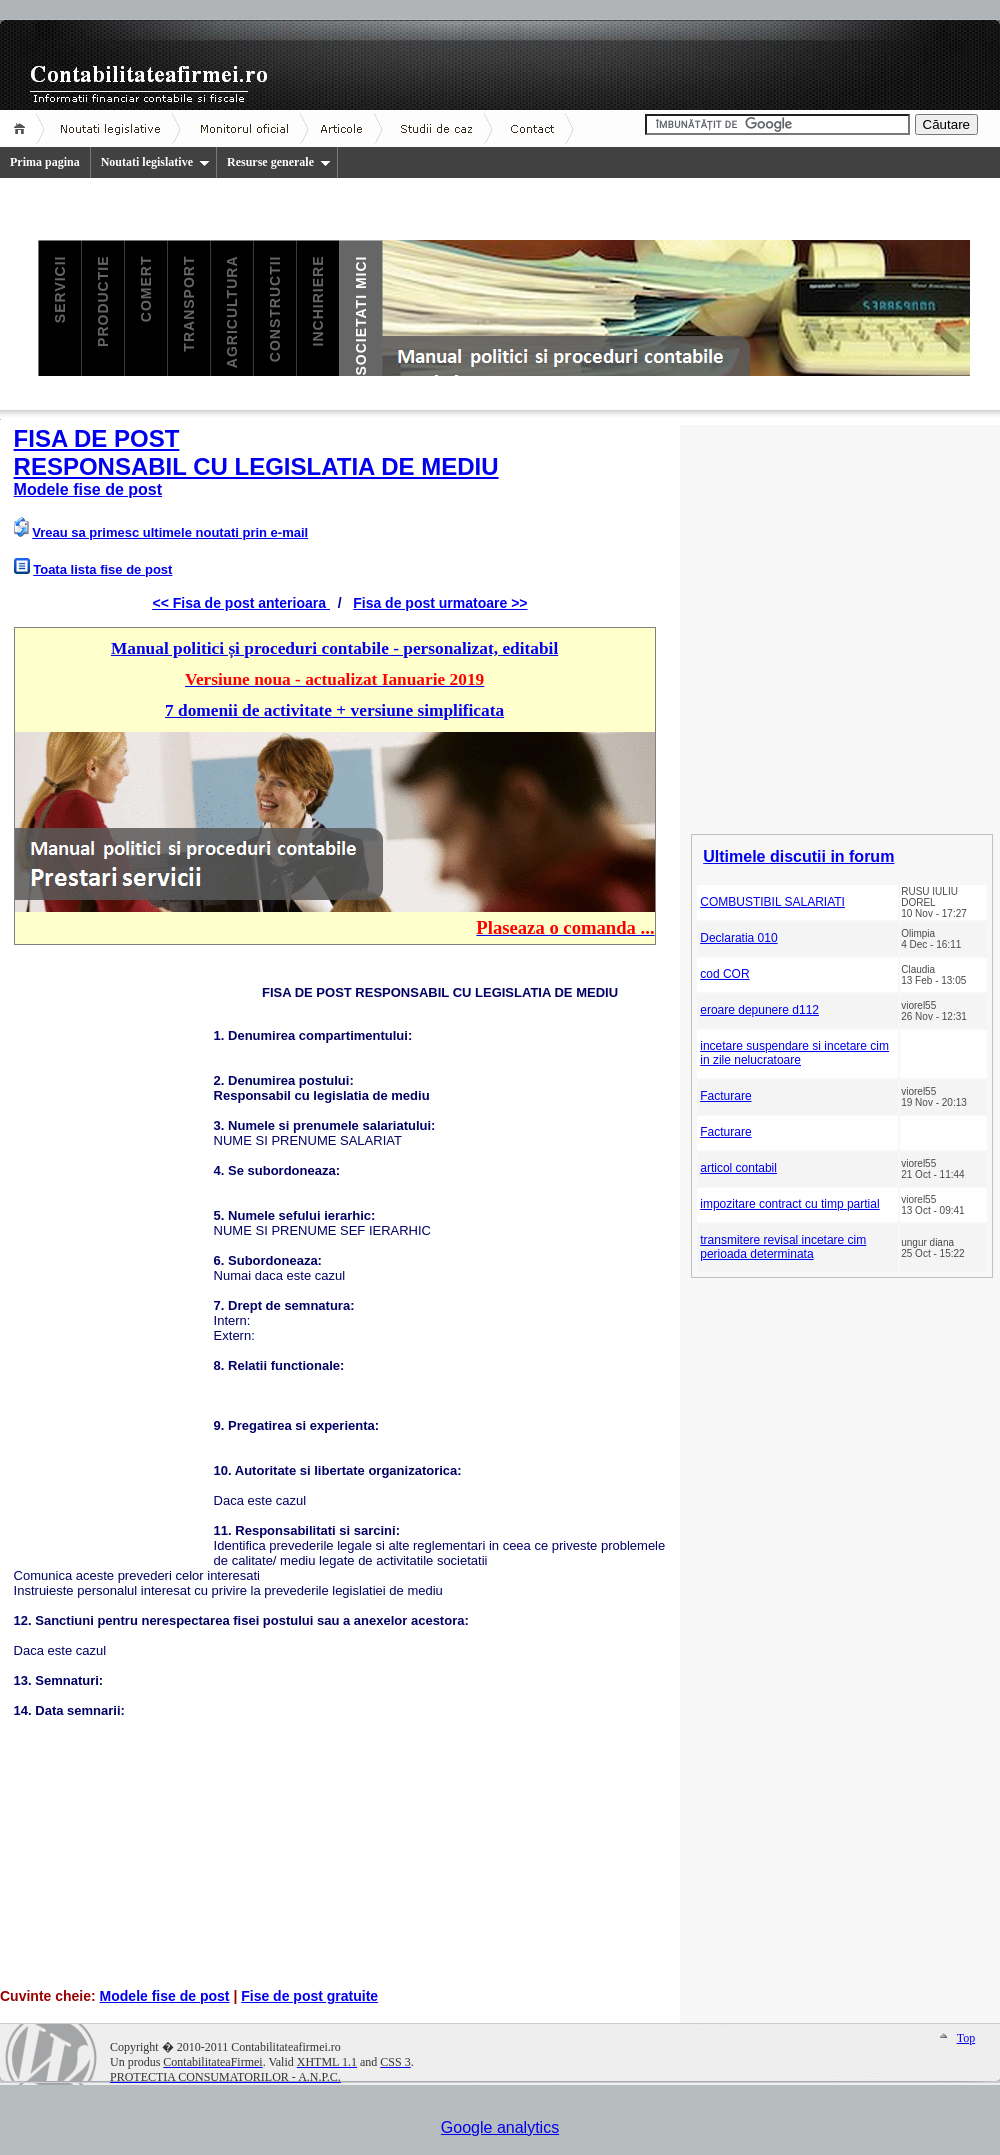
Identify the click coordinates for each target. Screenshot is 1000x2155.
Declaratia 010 (738, 938)
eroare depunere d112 (759, 1010)
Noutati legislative (155, 162)
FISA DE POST (97, 438)
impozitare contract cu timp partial (789, 1204)
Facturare (725, 1096)
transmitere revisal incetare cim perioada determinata (783, 1247)
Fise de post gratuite (309, 1996)
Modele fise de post (165, 1996)
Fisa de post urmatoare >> (440, 603)
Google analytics (500, 2127)
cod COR (724, 974)
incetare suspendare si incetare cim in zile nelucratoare (794, 1053)
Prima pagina (45, 162)
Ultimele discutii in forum (798, 856)
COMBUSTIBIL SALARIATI (772, 902)
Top (966, 2038)
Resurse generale (279, 162)
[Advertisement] (114, 1263)
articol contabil (738, 1168)
